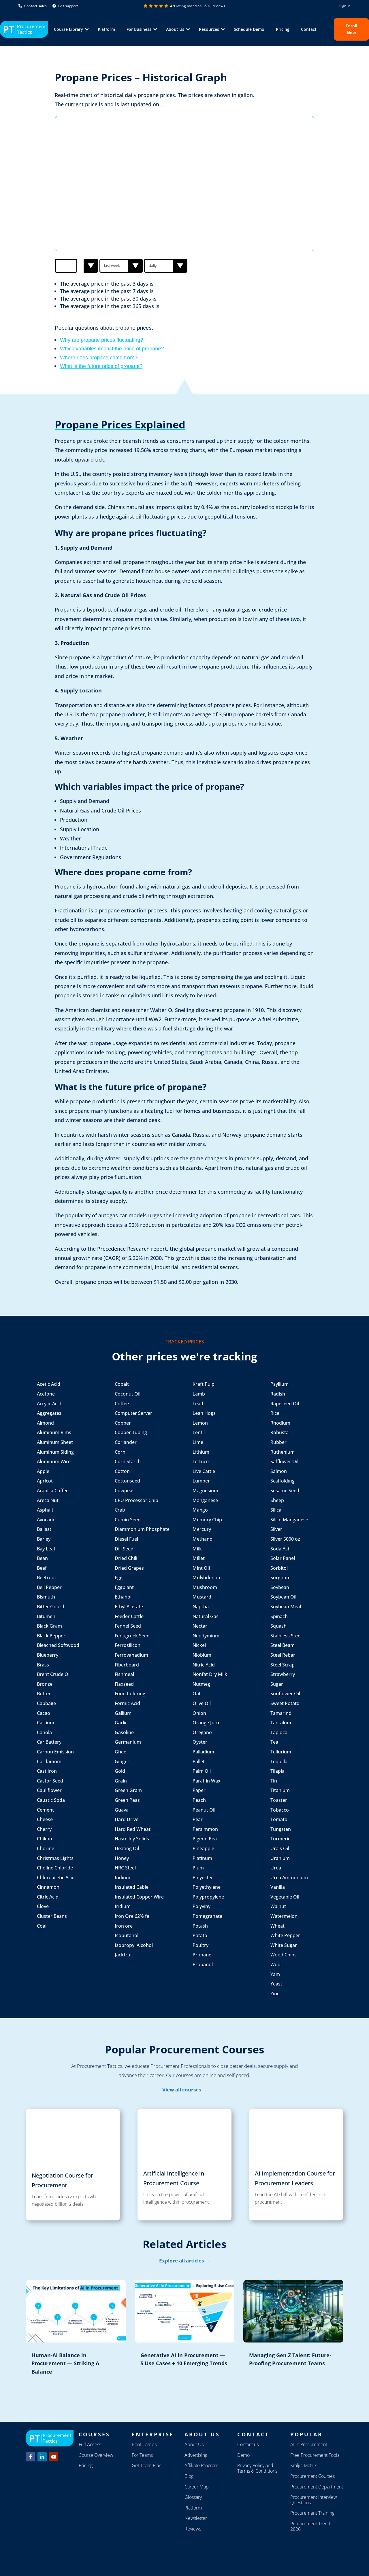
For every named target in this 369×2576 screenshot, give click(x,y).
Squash (278, 1626)
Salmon (278, 1471)
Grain (121, 1781)
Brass (43, 1665)
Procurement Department (316, 2487)
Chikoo (44, 1838)
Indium (122, 1877)
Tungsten (280, 1829)
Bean (43, 1558)
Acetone (46, 1394)
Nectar (200, 1626)
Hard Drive (126, 1819)
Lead (198, 1403)
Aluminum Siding (55, 1452)
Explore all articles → (184, 2260)
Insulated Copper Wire (139, 1897)
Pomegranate (207, 1916)
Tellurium (280, 1752)
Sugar (276, 1684)
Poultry (200, 1945)
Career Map (196, 2487)
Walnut (278, 1906)
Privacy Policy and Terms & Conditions (257, 2468)
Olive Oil (202, 1703)
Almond (45, 1423)
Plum (198, 1868)
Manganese (205, 1500)
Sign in (345, 5)
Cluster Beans (52, 1916)
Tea (274, 1742)
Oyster (200, 1742)
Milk (197, 1549)
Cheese (45, 1819)
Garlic (121, 1722)
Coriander (126, 1442)
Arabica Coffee (53, 1490)
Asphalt (45, 1510)
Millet (199, 1558)
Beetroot (46, 1577)
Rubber (278, 1442)
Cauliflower (49, 1790)
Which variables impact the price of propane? (112, 349)
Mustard (202, 1597)
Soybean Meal (285, 1606)
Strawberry (282, 1674)
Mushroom (205, 1587)
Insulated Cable (131, 1887)
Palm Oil (202, 1771)
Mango (200, 1510)
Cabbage (46, 1703)
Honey (122, 1858)
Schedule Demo (249, 29)
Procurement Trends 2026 (311, 2526)
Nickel (199, 1645)
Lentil (199, 1432)
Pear (198, 1819)
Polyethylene (207, 1887)
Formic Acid (127, 1703)
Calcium (45, 1722)
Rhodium (280, 1423)
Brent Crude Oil (54, 1674)
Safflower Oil (284, 1461)
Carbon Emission (55, 1752)
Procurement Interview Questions (313, 2500)
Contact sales (32, 5)
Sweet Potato (285, 1703)
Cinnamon (48, 1887)
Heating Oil (127, 1848)
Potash (200, 1926)
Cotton (122, 1471)
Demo (243, 2455)
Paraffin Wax (207, 1781)
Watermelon (284, 1916)
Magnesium (205, 1490)
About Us (194, 2444)
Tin (273, 1781)
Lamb (199, 1394)
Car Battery (49, 1742)
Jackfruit (124, 1955)
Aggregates (49, 1413)
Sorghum (280, 1577)
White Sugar (283, 1945)
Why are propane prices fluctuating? (101, 340)
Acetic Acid (48, 1384)
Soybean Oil (283, 1597)
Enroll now (351, 29)
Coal (41, 1926)
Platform (106, 29)
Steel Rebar (282, 1655)
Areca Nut (48, 1500)
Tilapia (277, 1771)
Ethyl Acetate (129, 1606)
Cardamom (49, 1761)
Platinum (202, 1858)
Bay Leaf (46, 1549)
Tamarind (280, 1713)
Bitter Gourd (50, 1606)
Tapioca (278, 1732)
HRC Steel (125, 1868)
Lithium (201, 1452)
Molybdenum (207, 1577)
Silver (276, 1529)
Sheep (277, 1500)
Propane (202, 1955)
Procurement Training (312, 2513)
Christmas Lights (55, 1858)
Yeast (276, 1984)
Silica (275, 1510)
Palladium (203, 1752)
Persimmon (205, 1829)
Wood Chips (283, 1955)
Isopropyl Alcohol (134, 1945)
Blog (188, 2476)
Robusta (279, 1432)
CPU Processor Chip (136, 1500)
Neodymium (206, 1635)
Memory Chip (207, 1519)
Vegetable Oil (284, 1897)
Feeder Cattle (129, 1616)
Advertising (195, 2455)
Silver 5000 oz (285, 1539)
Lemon (200, 1423)
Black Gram (49, 1626)
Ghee (120, 1752)
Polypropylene (209, 1897)
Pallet (199, 1761)
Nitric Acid (204, 1665)
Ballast (44, 1529)
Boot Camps (144, 2444)
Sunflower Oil (285, 1693)
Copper (123, 1423)
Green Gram (129, 1790)
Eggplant (124, 1587)
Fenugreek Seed (132, 1635)
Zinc (274, 1993)
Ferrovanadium (131, 1655)
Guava (122, 1810)
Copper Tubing (131, 1432)
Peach (199, 1800)
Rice (274, 1413)
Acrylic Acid (49, 1403)
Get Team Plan (146, 2465)
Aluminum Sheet (55, 1442)
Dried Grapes (129, 1568)
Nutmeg (201, 1684)
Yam (275, 1974)
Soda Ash (280, 1549)
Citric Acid (48, 1897)
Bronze (44, 1684)
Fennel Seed (128, 1626)
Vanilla (277, 1887)
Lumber (201, 1481)
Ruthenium (282, 1452)
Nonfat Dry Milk (210, 1674)
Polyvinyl (202, 1906)
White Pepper (285, 1935)
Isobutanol (126, 1935)
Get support (65, 5)
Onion (199, 1713)
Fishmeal (124, 1674)
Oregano (202, 1732)
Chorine (45, 1848)
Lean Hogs (204, 1413)
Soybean (279, 1587)
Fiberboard (127, 1665)
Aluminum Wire (54, 1461)
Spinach (279, 1616)
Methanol (203, 1539)
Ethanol (123, 1597)
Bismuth (46, 1597)
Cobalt (122, 1384)
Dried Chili (126, 1558)
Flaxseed (124, 1684)
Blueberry (47, 1655)
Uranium (280, 1858)
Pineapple (203, 1848)
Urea (275, 1868)
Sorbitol (279, 1568)
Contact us (248, 2444)
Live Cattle (204, 1471)
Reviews (192, 2529)
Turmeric (280, 1838)
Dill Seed (124, 1549)
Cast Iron (47, 1771)
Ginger (122, 1761)
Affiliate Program (201, 2465)
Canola (44, 1732)
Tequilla (278, 1761)
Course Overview (96, 2455)
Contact (309, 29)
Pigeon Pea (205, 1838)
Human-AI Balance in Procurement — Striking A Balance (65, 2363)
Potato (200, 1935)
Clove (43, 1906)
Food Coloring (130, 1693)
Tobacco (279, 1810)
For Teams (142, 2455)
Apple (43, 1471)
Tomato (278, 1819)
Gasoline (124, 1732)
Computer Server (133, 1413)
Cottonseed (127, 1481)
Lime (198, 1442)
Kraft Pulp (203, 1384)
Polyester (203, 1877)
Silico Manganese (289, 1519)
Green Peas (127, 1800)
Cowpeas (125, 1490)
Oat (197, 1693)
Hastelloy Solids (132, 1838)
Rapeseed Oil (284, 1403)
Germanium (128, 1742)
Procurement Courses (312, 2476)
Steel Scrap (282, 1665)
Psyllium (279, 1384)
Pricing (282, 29)
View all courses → (184, 2089)
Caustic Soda (51, 1800)
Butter (44, 1693)
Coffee (122, 1403)
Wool (276, 1964)
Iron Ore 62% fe (132, 1916)
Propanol (203, 1964)
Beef (42, 1568)
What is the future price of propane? (101, 366)
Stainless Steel (286, 1635)
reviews (218, 5)
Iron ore (124, 1926)
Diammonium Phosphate (142, 1529)
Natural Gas (206, 1616)
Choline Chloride (55, 1868)
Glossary (193, 2497)
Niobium (202, 1655)
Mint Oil (201, 1568)
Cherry (44, 1829)
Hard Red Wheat (132, 1829)
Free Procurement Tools (314, 2455)
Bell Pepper (49, 1587)
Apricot (45, 1481)
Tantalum (280, 1722)
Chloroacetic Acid (56, 1877)
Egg (119, 1577)
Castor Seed (50, 1781)
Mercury (202, 1529)
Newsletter (195, 2518)
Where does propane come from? (98, 357)
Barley (43, 1539)
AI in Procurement (308, 2444)
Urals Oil (279, 1848)
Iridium (123, 1906)
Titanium (280, 1790)
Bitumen (46, 1616)
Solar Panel (282, 1558)
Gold (120, 1771)
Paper (199, 1790)
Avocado (46, 1519)
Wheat (277, 1926)
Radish (277, 1394)
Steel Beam (282, 1645)
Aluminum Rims (54, 1432)
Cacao (43, 1713)
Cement (45, 1810)
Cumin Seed (128, 1519)
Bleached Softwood (58, 1645)
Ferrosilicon (127, 1645)
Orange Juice (207, 1722)
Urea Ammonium (289, 1877)
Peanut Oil (204, 1810)
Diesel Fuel (126, 1539)
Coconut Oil (127, 1394)
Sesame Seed (284, 1490)
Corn (120, 1452)
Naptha (201, 1606)
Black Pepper (52, 1635)
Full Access (90, 2444)
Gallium (123, 1713)
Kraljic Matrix (303, 2465)
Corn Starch (128, 1461)
